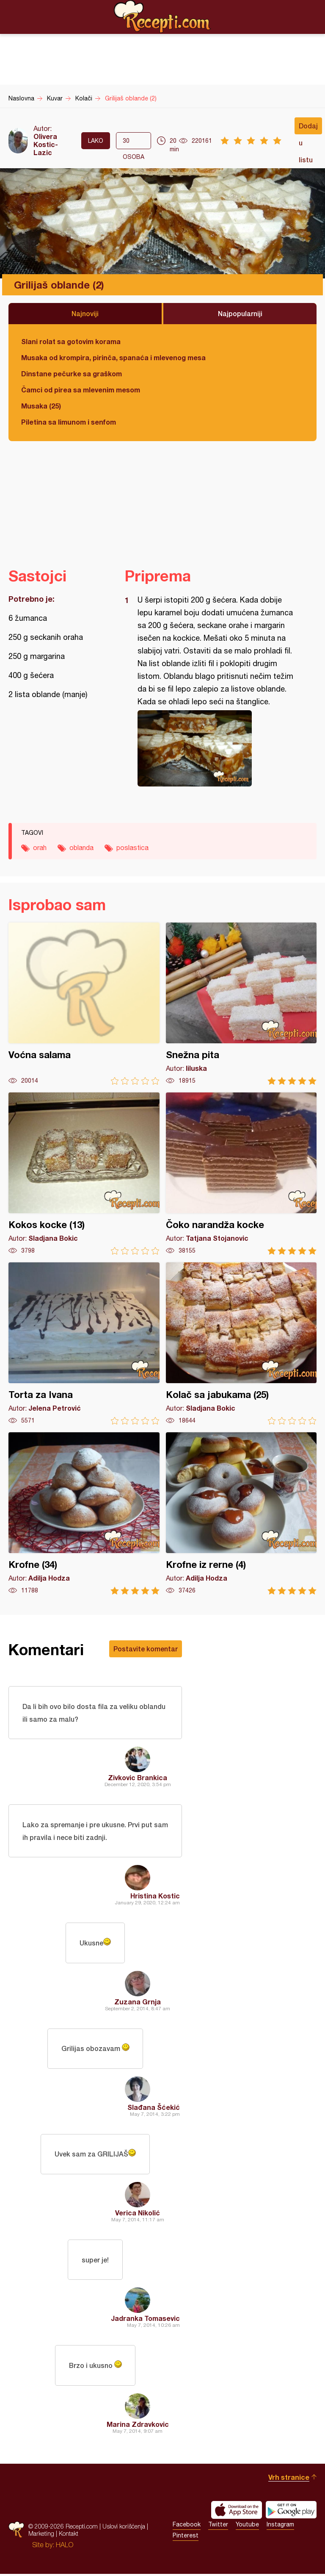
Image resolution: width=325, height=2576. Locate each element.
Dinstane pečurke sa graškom (71, 374)
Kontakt (68, 2535)
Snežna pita (241, 1004)
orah (40, 847)
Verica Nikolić (137, 2214)
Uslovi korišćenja (123, 2528)
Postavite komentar (145, 1649)
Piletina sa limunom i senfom (68, 422)
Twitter (218, 2526)
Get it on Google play (291, 2512)
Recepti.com (162, 16)
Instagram (280, 2526)
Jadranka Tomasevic (145, 2320)
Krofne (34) (84, 1513)
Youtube (247, 2526)
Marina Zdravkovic (138, 2426)
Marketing (41, 2535)
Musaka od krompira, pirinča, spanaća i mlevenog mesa (113, 357)
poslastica (132, 847)
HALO (64, 2547)
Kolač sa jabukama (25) (241, 1343)
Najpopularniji (240, 313)
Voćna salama (84, 1004)
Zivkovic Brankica (137, 1778)
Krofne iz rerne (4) (241, 1513)
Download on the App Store (236, 2512)
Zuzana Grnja (137, 2002)
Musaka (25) (41, 406)
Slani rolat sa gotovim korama (71, 341)
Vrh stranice (288, 2479)
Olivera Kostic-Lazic (45, 144)
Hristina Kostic (155, 1896)
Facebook (187, 2526)
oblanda (81, 847)
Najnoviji (85, 313)
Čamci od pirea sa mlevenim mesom (80, 390)
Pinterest (185, 2537)
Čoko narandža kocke (241, 1173)
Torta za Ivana (84, 1343)
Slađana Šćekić (153, 2108)
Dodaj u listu (308, 128)
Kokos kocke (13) (84, 1173)
